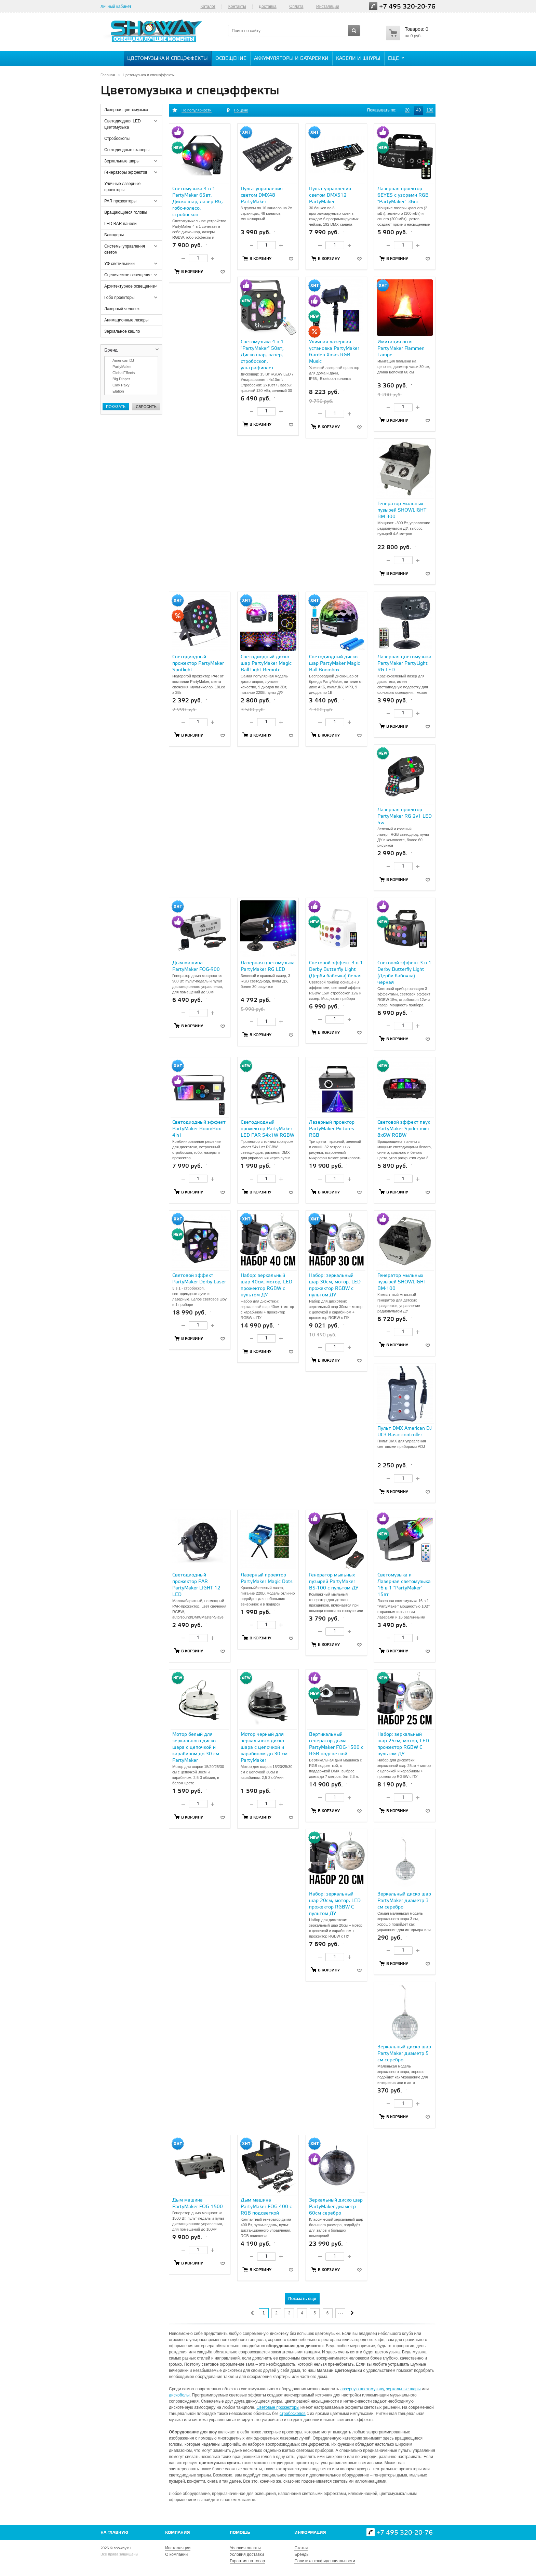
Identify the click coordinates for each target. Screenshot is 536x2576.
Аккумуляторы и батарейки (291, 59)
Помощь (240, 2532)
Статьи (301, 2548)
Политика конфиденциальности (324, 2561)
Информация (310, 2532)
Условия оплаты (245, 2548)
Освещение (230, 59)
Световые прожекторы (277, 2407)
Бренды (301, 2554)
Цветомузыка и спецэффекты (167, 59)
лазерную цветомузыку (362, 2389)
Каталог (207, 6)
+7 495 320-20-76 (407, 7)
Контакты (237, 6)
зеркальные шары (403, 2389)
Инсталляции (177, 2548)
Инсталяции (327, 6)
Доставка (268, 6)
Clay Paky (121, 385)
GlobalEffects (123, 373)
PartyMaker (122, 367)
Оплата (296, 6)
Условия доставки (247, 2554)
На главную (114, 2532)
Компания (177, 2532)
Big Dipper (121, 379)
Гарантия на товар (247, 2561)
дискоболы (179, 2395)
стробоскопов (293, 2413)
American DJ (123, 360)
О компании (176, 2554)
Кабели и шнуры (358, 59)
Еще (397, 58)
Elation (118, 391)
